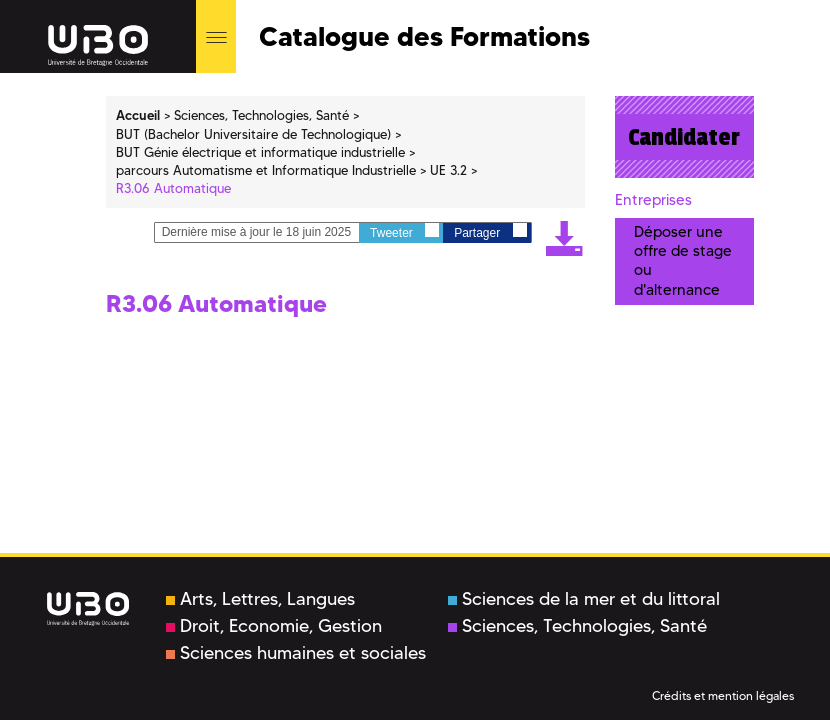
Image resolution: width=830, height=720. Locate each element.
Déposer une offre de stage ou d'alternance (683, 261)
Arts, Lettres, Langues (260, 599)
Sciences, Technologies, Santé (577, 626)
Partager (490, 231)
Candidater (684, 137)
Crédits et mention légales (723, 695)
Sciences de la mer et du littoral (584, 599)
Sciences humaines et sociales (296, 653)
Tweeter (404, 231)
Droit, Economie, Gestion (274, 626)
